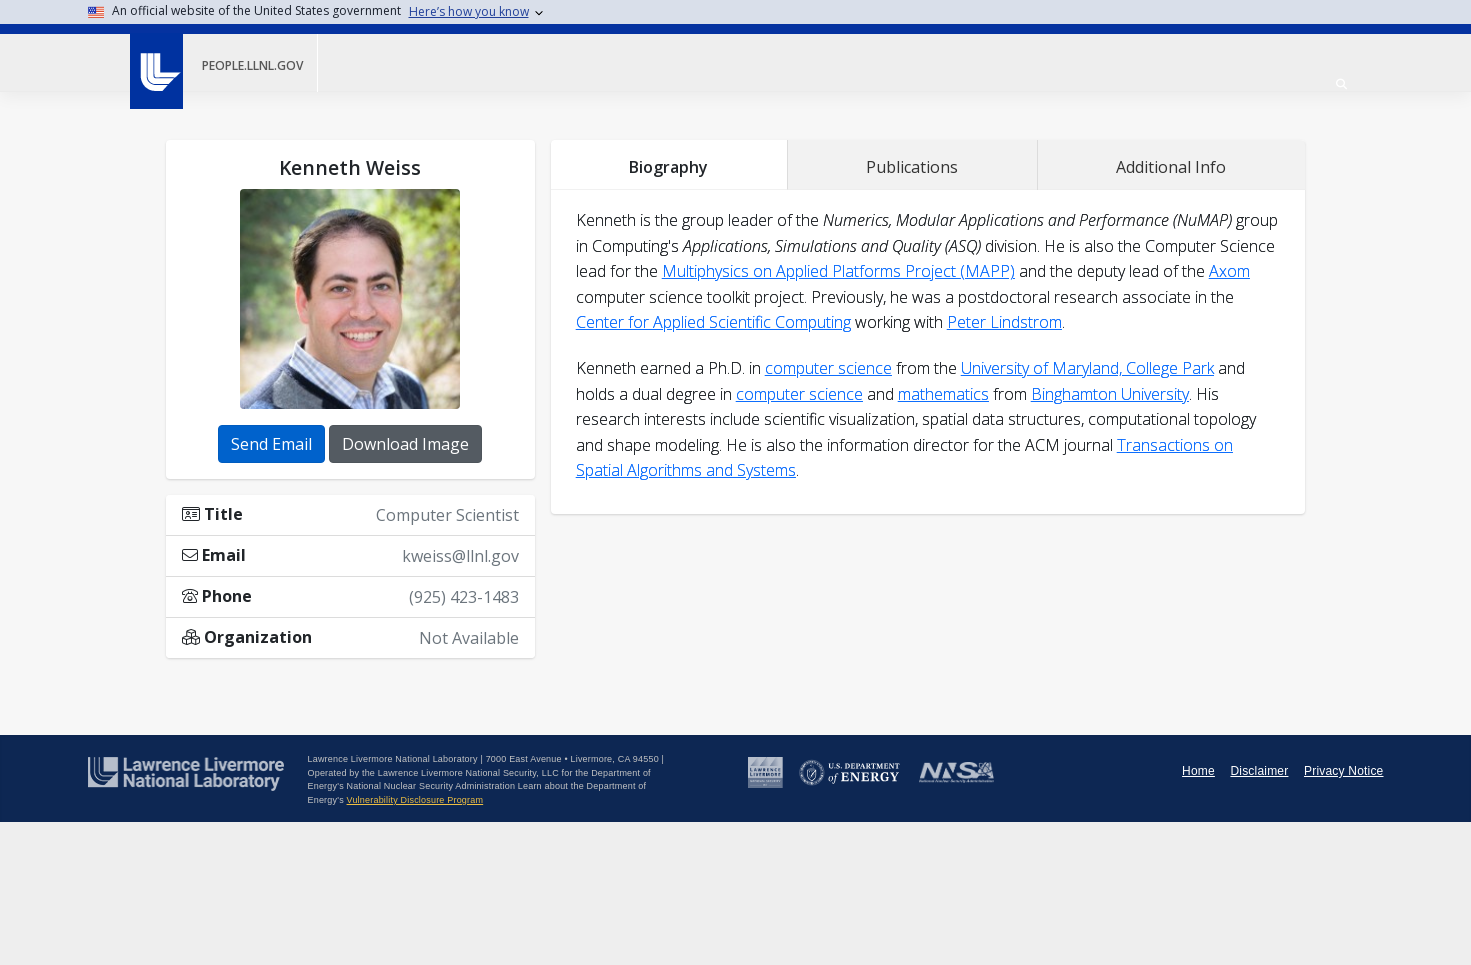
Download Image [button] (405, 444)
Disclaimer (1259, 771)
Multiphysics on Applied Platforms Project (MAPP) (838, 271)
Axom (1229, 271)
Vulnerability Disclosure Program (415, 800)
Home (1198, 771)
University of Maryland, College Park (1087, 368)
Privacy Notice (1344, 771)
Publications (912, 167)
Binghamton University (1110, 394)
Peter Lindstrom (1004, 322)
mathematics (943, 394)
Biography (668, 167)
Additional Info (1171, 167)
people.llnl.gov (252, 65)
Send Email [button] (271, 444)
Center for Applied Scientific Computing (713, 322)
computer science (828, 368)
